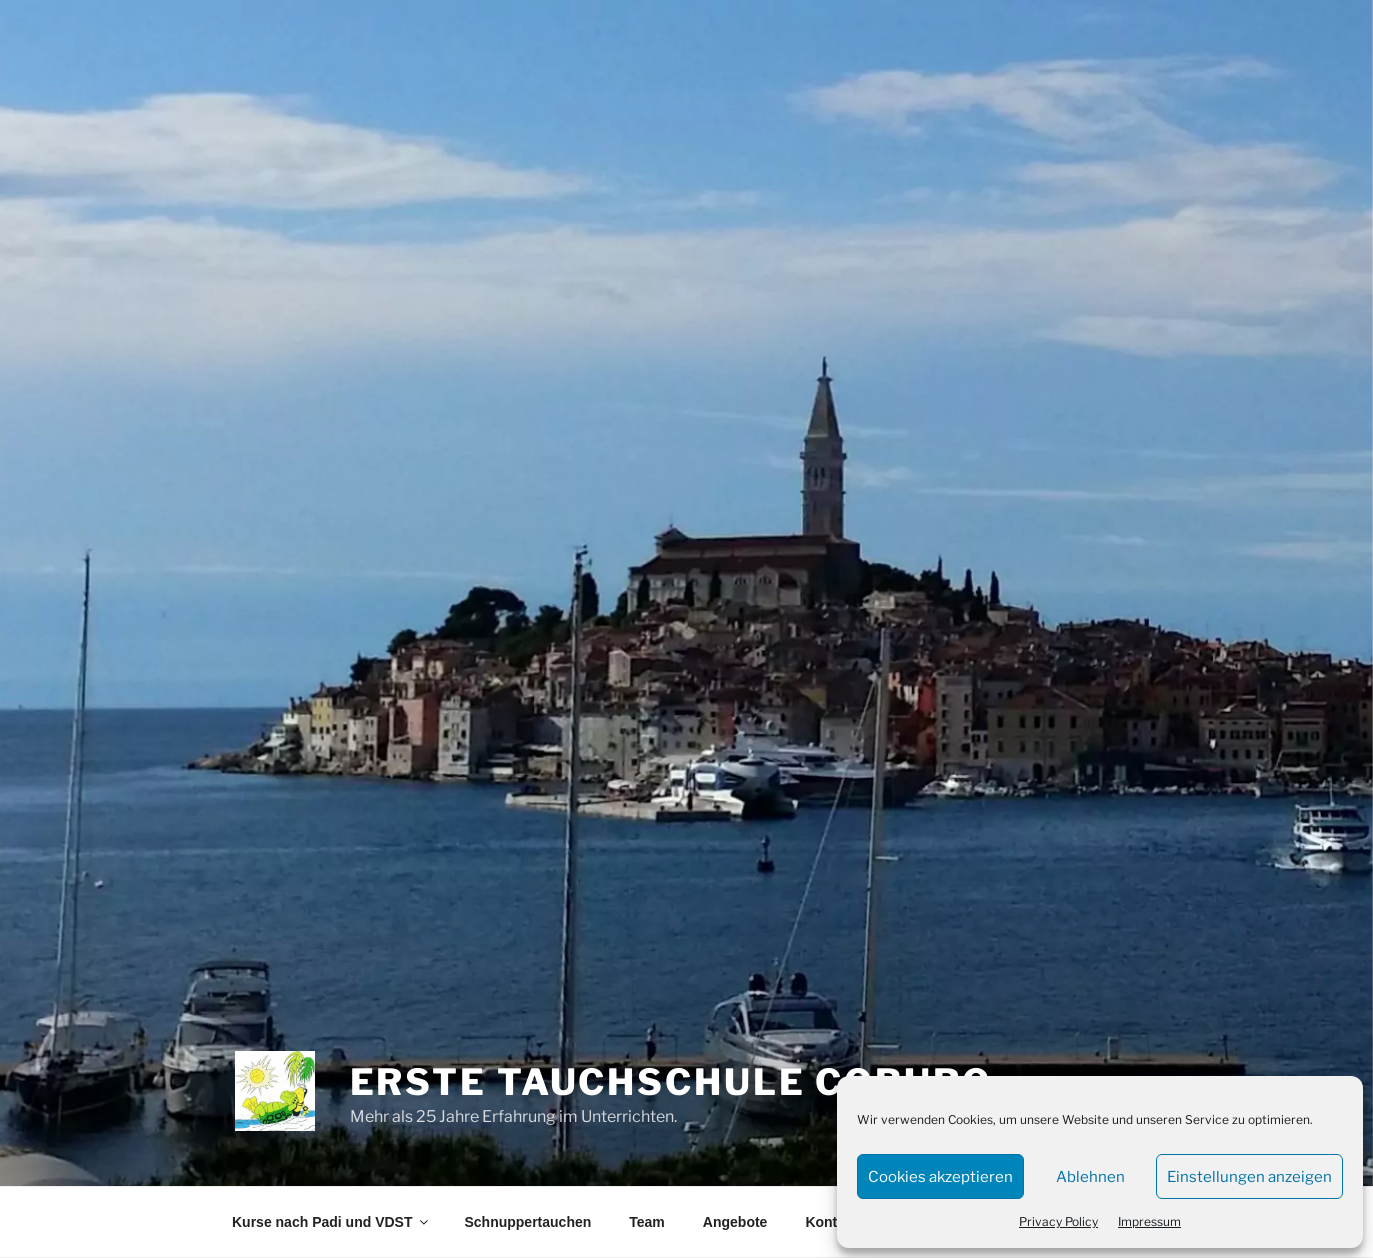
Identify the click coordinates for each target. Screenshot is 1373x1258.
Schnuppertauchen (527, 1222)
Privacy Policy (1058, 1221)
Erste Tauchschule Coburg (671, 1082)
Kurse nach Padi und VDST (331, 1222)
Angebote (735, 1222)
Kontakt (831, 1222)
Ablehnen (1090, 1177)
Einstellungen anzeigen (1249, 1177)
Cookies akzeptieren (940, 1177)
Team (647, 1222)
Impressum (1149, 1221)
